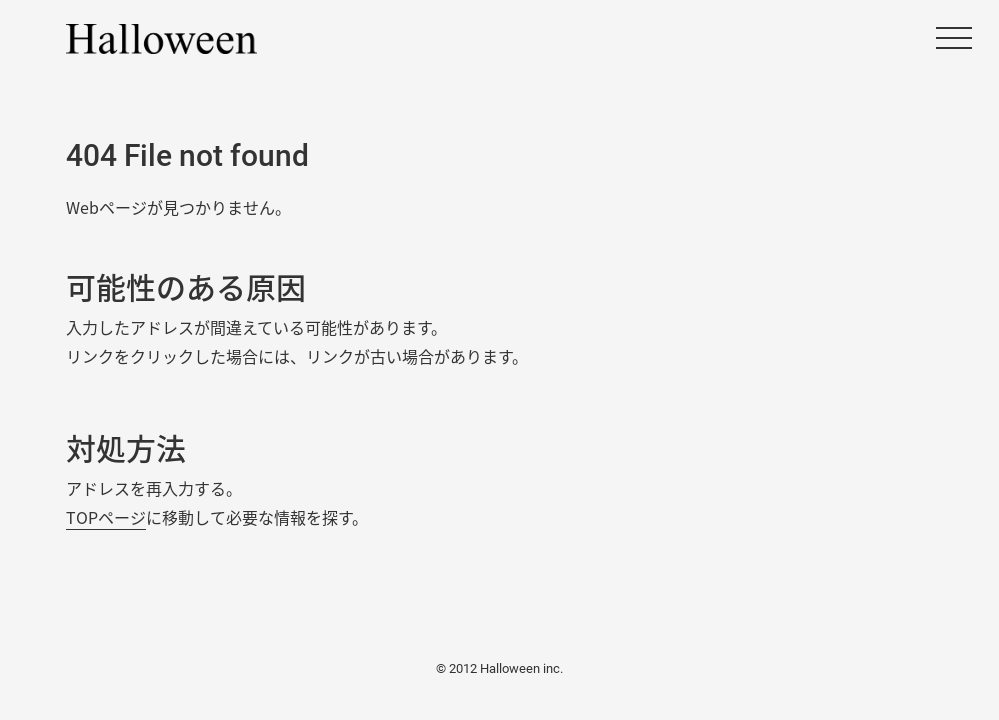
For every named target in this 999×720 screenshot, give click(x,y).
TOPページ (106, 517)
